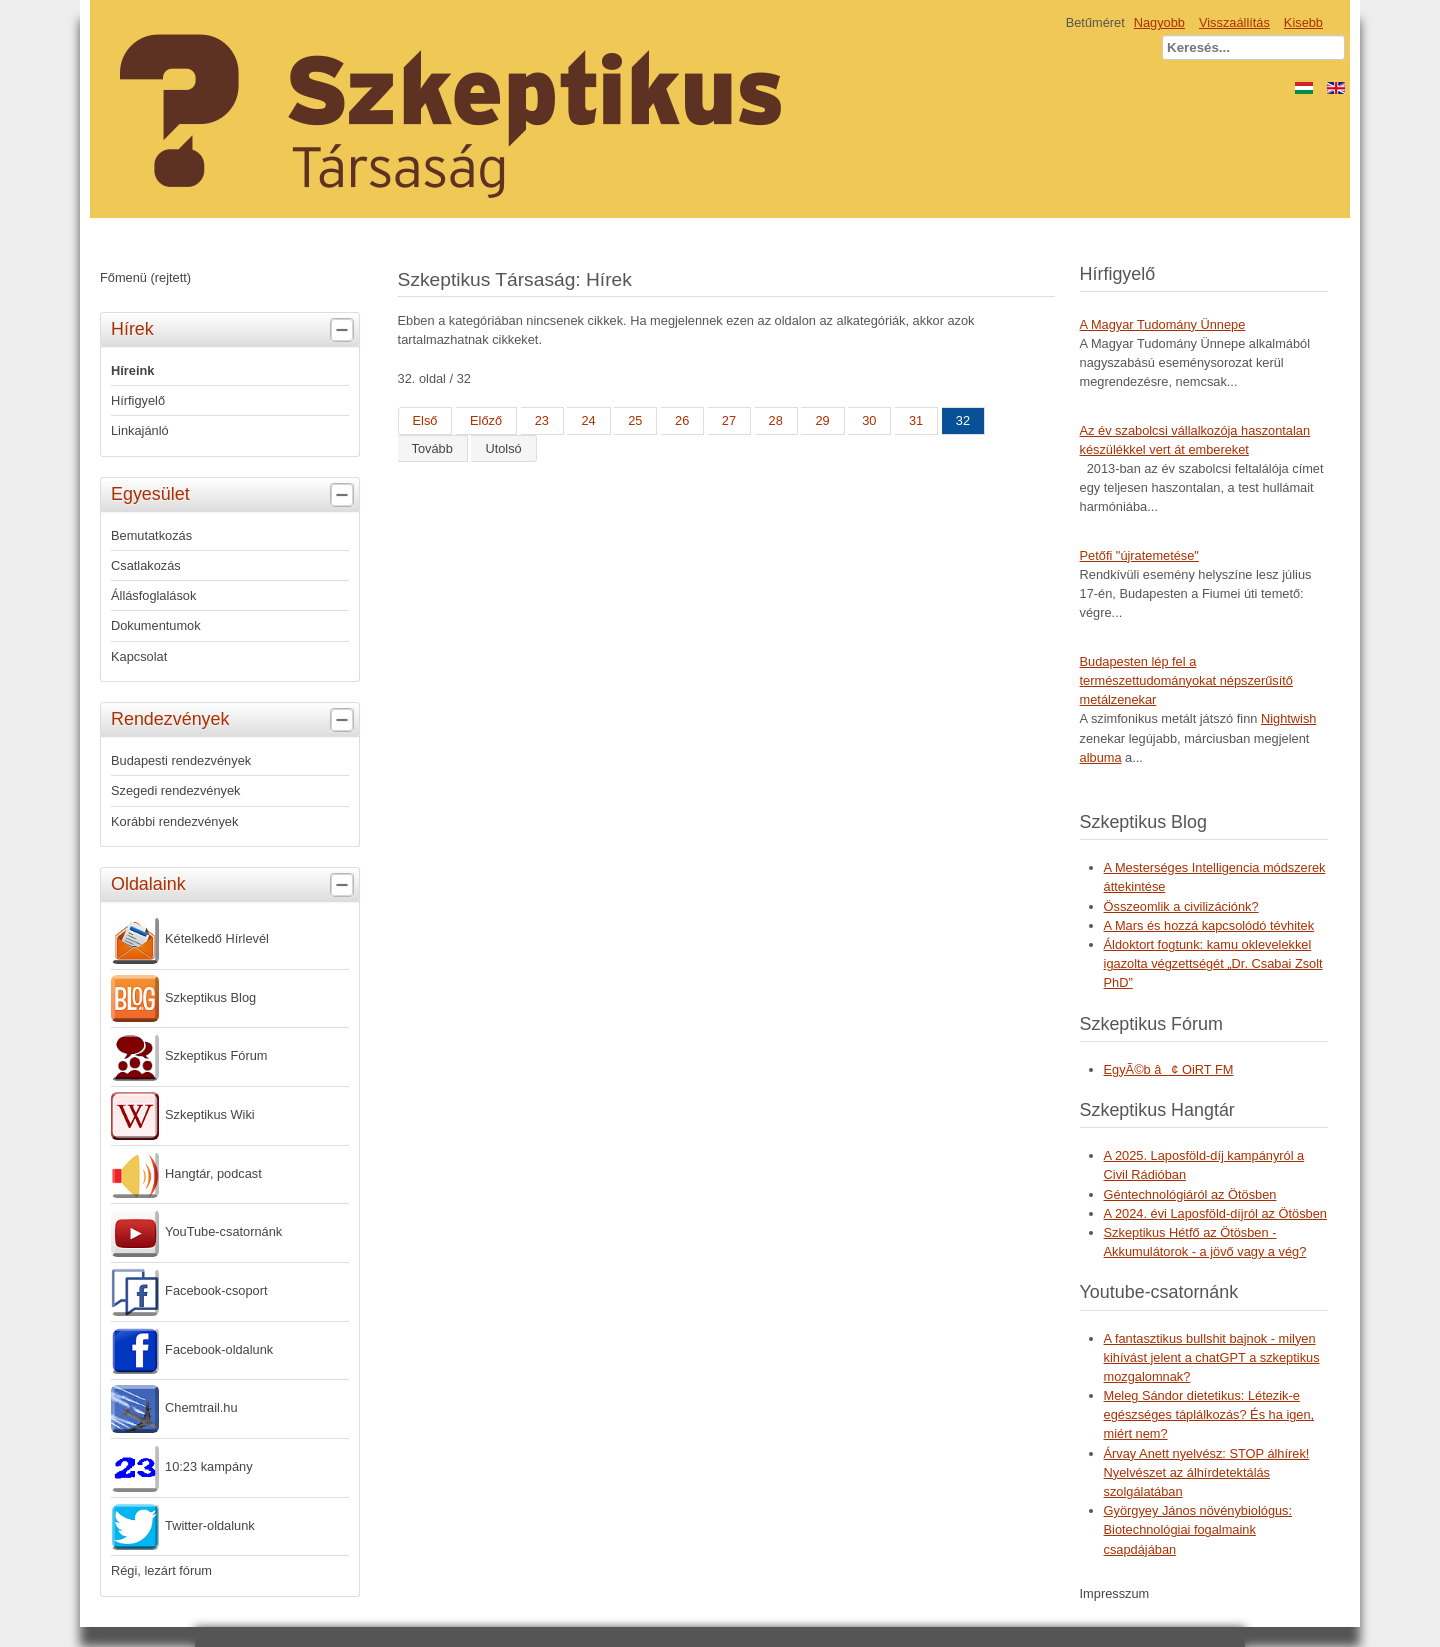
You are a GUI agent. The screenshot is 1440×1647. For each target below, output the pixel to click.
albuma (1101, 757)
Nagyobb (1159, 22)
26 (682, 420)
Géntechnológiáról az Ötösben (1190, 1194)
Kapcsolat (139, 656)
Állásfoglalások (153, 595)
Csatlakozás (146, 565)
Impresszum (1115, 1593)
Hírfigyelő (138, 400)
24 (588, 420)
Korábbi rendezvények (174, 821)
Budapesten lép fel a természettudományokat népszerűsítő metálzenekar (1186, 680)
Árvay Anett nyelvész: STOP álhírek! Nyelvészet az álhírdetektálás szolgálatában (1207, 1472)
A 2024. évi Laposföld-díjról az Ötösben (1215, 1213)
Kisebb (1303, 22)
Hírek (235, 330)
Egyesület (235, 495)
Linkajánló (140, 430)
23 (542, 420)
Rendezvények (235, 720)
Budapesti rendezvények (181, 760)
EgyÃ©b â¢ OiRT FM (1169, 1069)
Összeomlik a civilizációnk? (1181, 906)
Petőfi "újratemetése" (1139, 555)
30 (869, 420)
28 (776, 420)
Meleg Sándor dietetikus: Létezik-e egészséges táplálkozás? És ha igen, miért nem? (1209, 1414)
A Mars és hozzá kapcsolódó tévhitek (1209, 925)
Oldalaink (235, 885)
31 (916, 420)
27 (729, 420)
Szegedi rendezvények (175, 790)
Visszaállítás (1234, 22)
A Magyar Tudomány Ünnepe (1163, 324)
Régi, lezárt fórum (161, 1570)
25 (635, 420)
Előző (486, 420)
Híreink (132, 370)
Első (425, 420)
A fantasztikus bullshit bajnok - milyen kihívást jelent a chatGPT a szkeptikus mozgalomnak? (1212, 1357)
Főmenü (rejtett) (145, 277)
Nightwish (1288, 718)
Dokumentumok (156, 625)
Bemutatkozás (151, 535)
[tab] (344, 330)
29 (822, 420)
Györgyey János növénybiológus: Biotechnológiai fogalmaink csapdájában (1198, 1529)
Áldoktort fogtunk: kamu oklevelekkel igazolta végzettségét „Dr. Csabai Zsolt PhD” (1213, 963)
